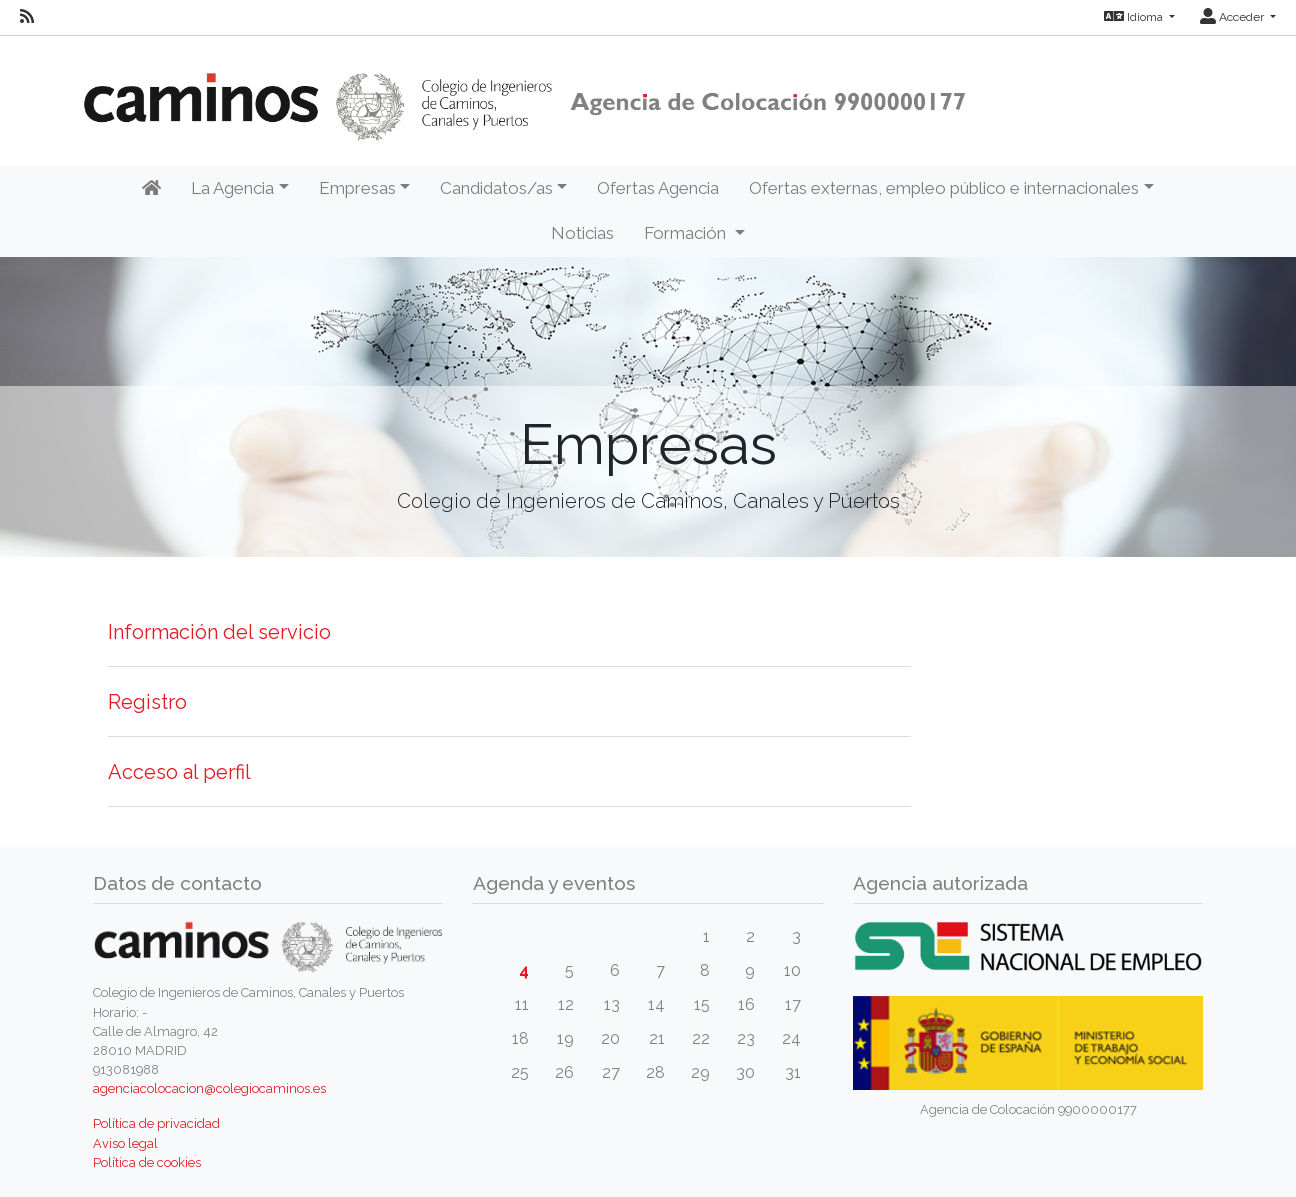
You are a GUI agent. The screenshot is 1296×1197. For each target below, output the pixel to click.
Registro (147, 702)
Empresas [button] (357, 188)
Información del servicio (219, 632)
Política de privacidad (156, 1123)
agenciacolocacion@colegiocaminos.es (209, 1088)
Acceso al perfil (179, 772)
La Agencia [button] (232, 188)
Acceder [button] (1233, 17)
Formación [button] (687, 233)
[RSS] (27, 17)
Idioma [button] (1135, 17)
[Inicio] (151, 189)
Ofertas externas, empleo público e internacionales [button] (944, 188)
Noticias (582, 233)
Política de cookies (147, 1162)
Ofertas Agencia (658, 188)
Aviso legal (125, 1143)
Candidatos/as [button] (496, 188)
